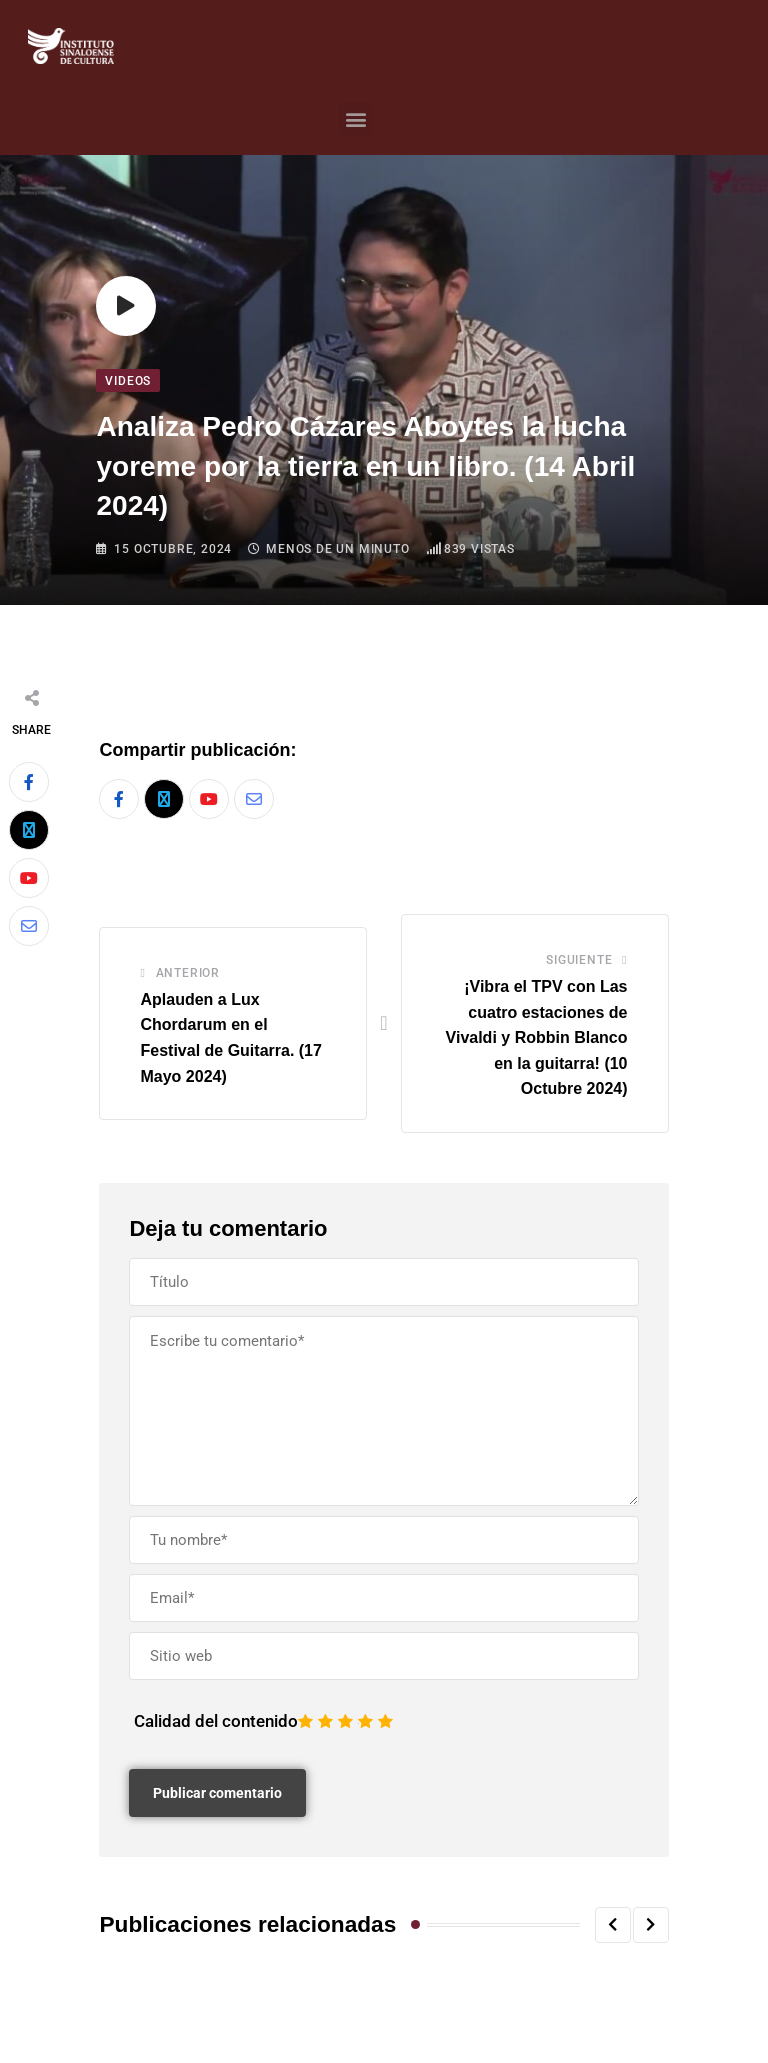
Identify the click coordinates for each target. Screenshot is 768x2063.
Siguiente (579, 960)
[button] (355, 118)
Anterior (188, 973)
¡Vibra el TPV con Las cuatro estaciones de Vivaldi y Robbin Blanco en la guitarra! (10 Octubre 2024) (537, 1037)
